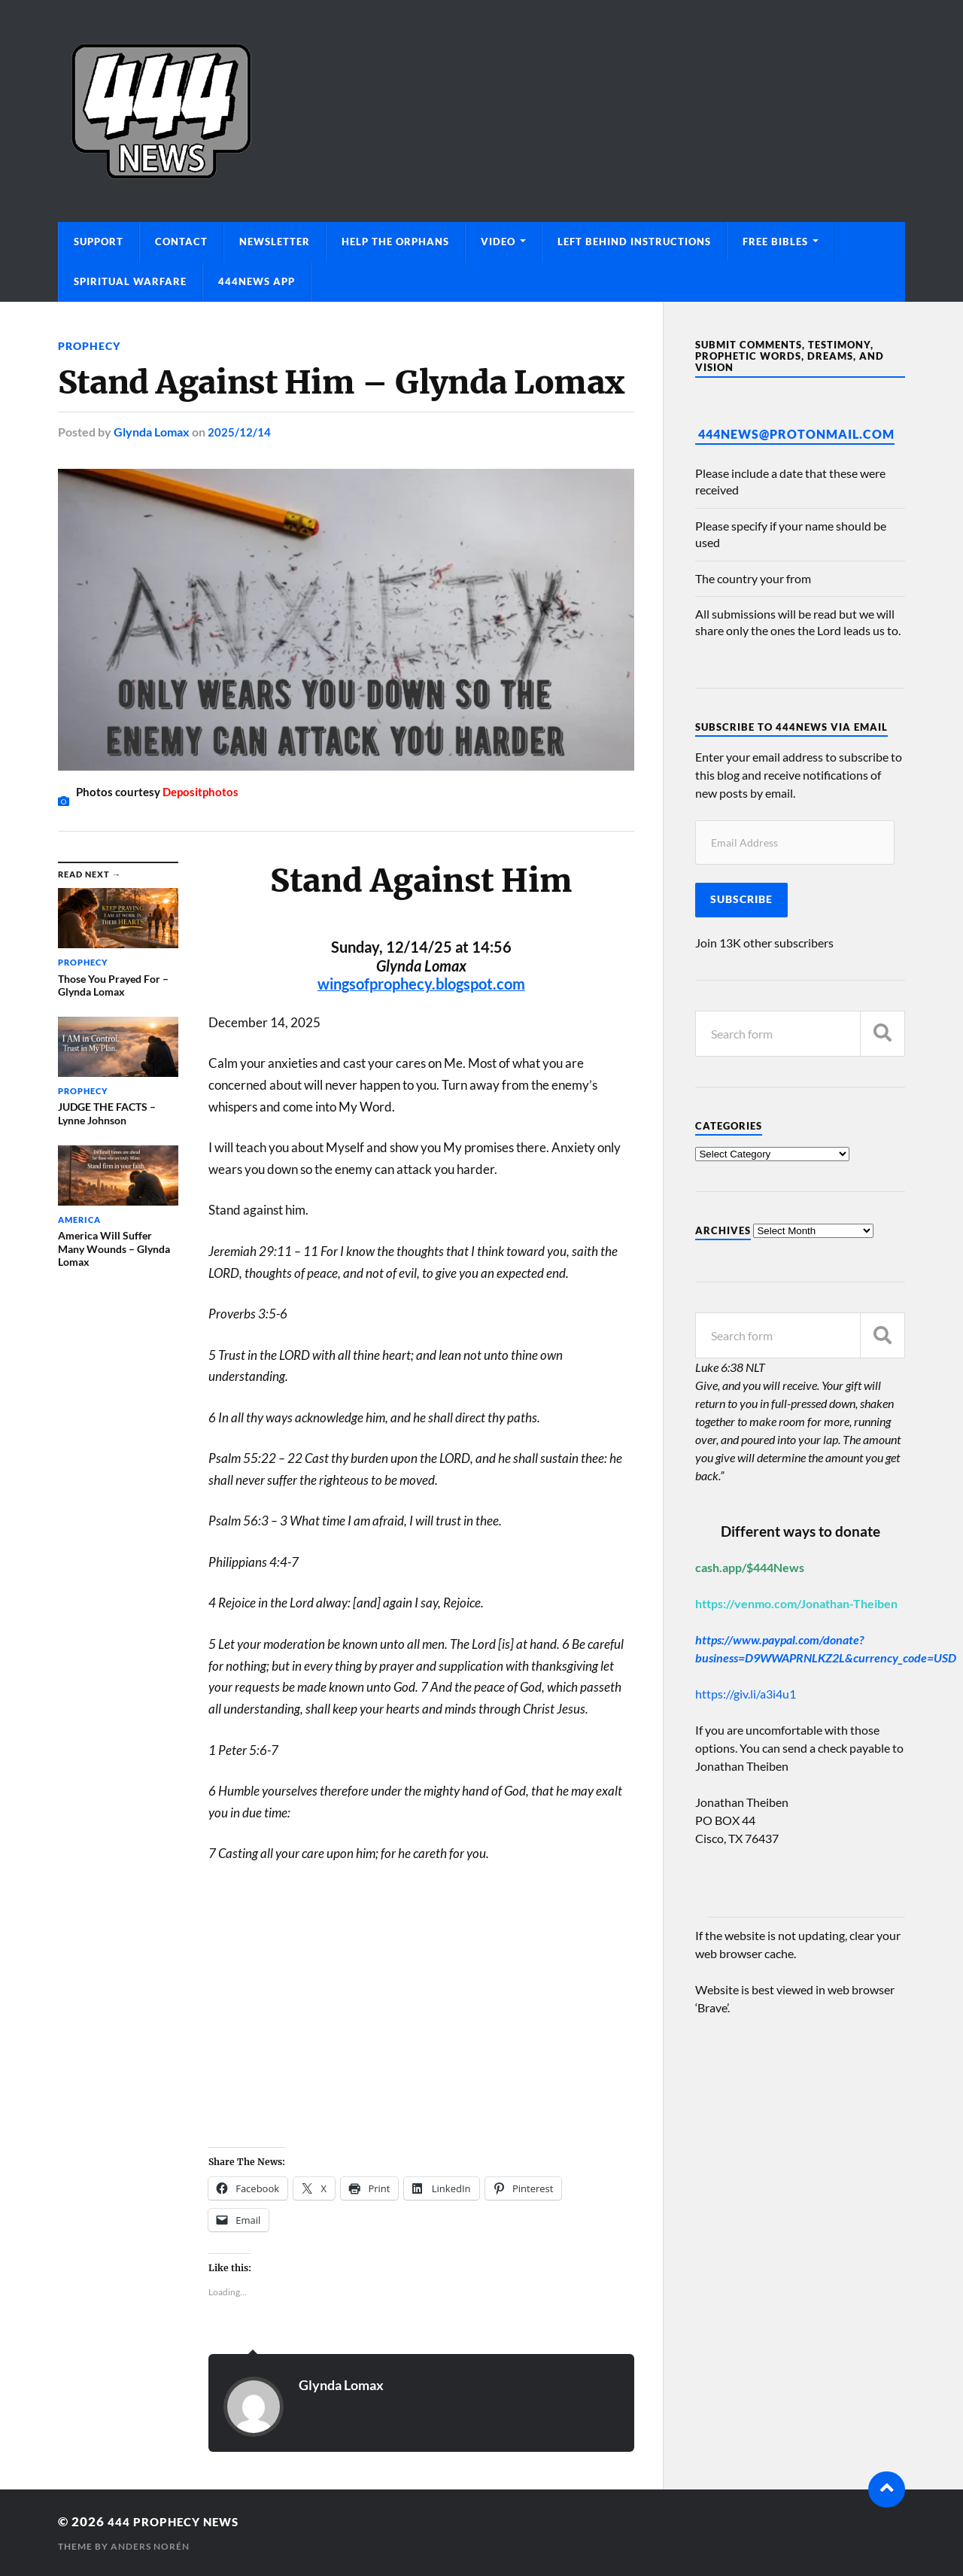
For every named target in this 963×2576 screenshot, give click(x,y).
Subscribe (741, 899)
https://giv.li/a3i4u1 (745, 1693)
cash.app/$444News (749, 1567)
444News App (256, 281)
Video (498, 242)
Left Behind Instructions (634, 242)
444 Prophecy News (181, 2521)
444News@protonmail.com (796, 434)
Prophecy (89, 345)
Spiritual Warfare (130, 281)
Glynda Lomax (152, 431)
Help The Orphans (395, 242)
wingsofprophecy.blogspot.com (421, 984)
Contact (181, 242)
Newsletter (274, 242)
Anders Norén (150, 2546)
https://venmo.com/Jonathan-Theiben (796, 1603)
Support (98, 242)
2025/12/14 (239, 431)
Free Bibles (775, 242)
